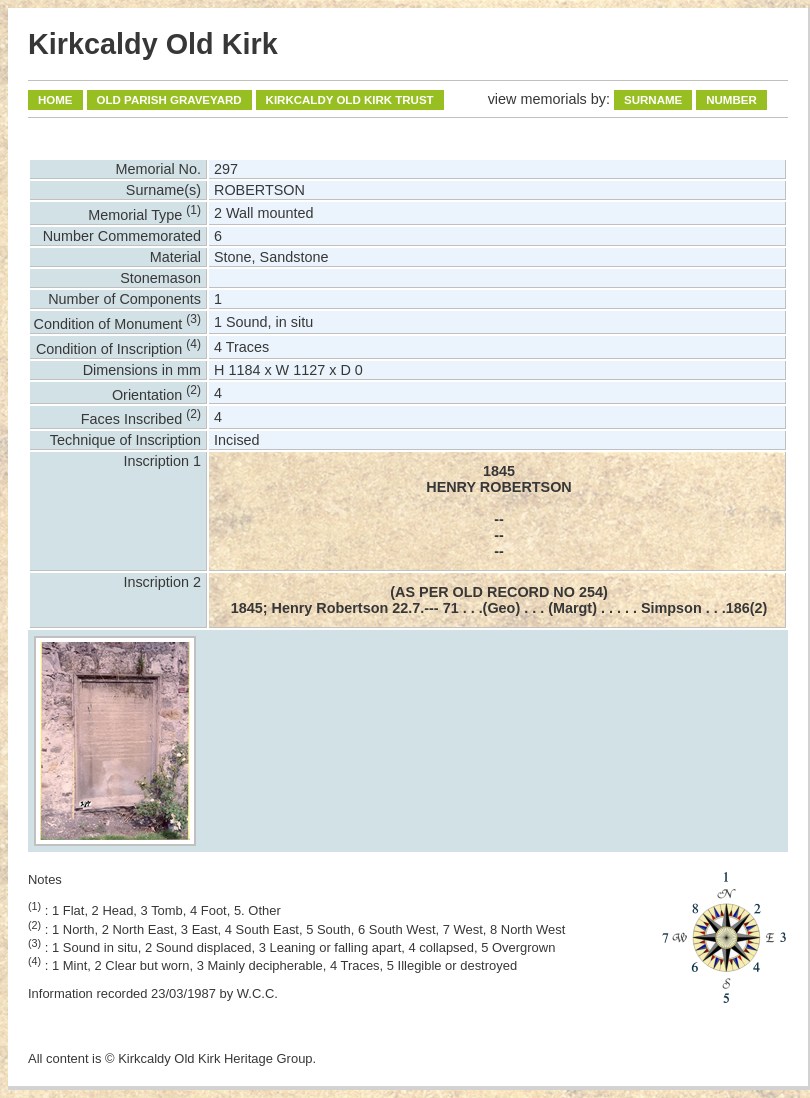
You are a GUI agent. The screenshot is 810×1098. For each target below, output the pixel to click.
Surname (653, 100)
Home (55, 100)
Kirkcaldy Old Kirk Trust (350, 100)
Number (731, 100)
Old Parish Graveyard (169, 100)
